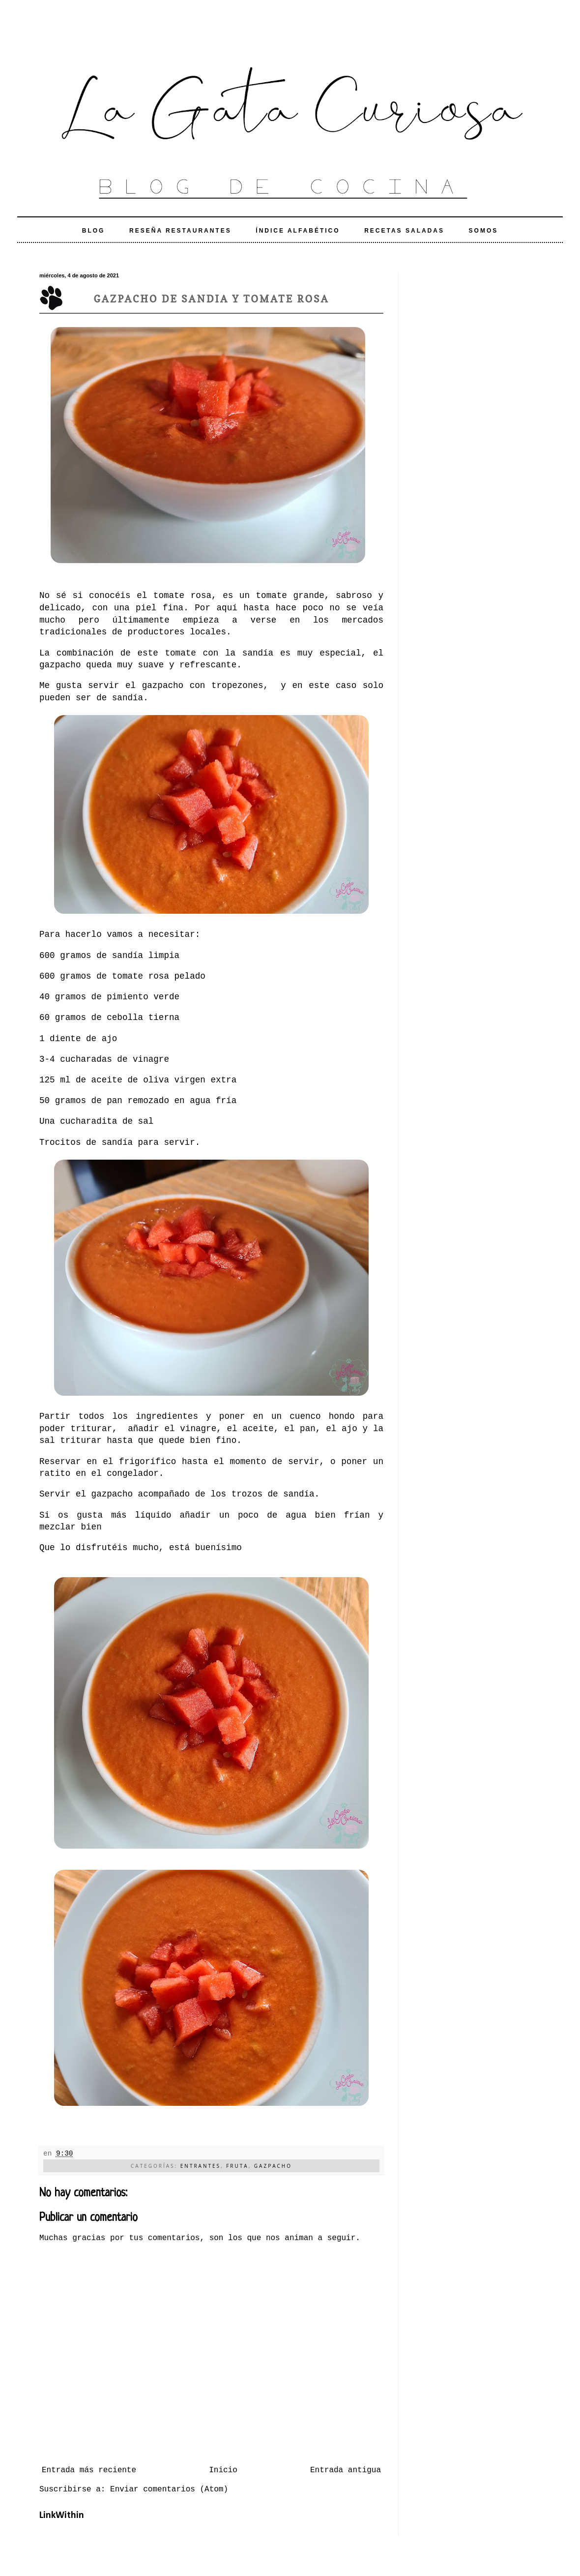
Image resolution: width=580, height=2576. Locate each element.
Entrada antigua (345, 2470)
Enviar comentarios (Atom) (169, 2489)
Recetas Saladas (404, 230)
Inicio (223, 2470)
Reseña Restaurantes (180, 230)
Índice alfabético (298, 230)
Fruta (237, 2165)
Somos (483, 230)
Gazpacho (273, 2165)
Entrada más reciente (89, 2470)
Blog (93, 230)
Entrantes (200, 2165)
